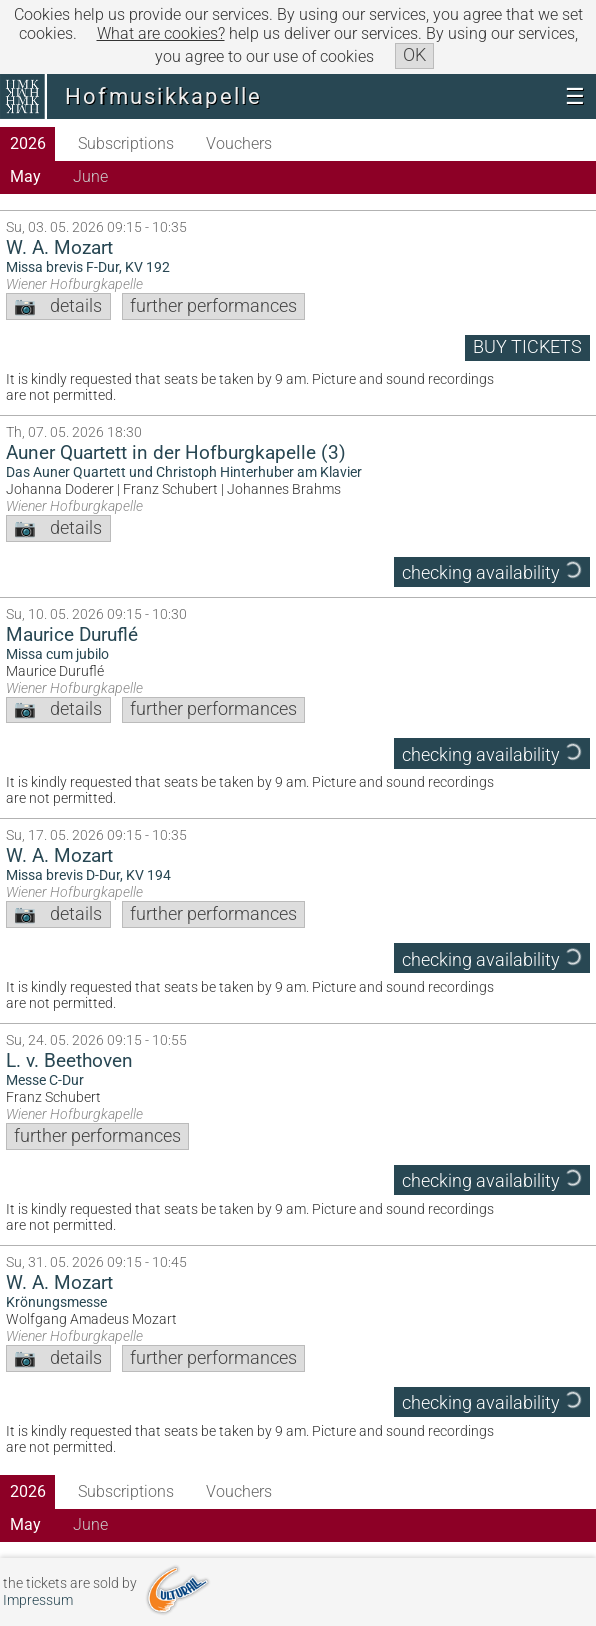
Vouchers (239, 143)
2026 (28, 143)
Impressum (38, 1600)
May (25, 176)
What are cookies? (161, 33)
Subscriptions (126, 143)
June (90, 176)
